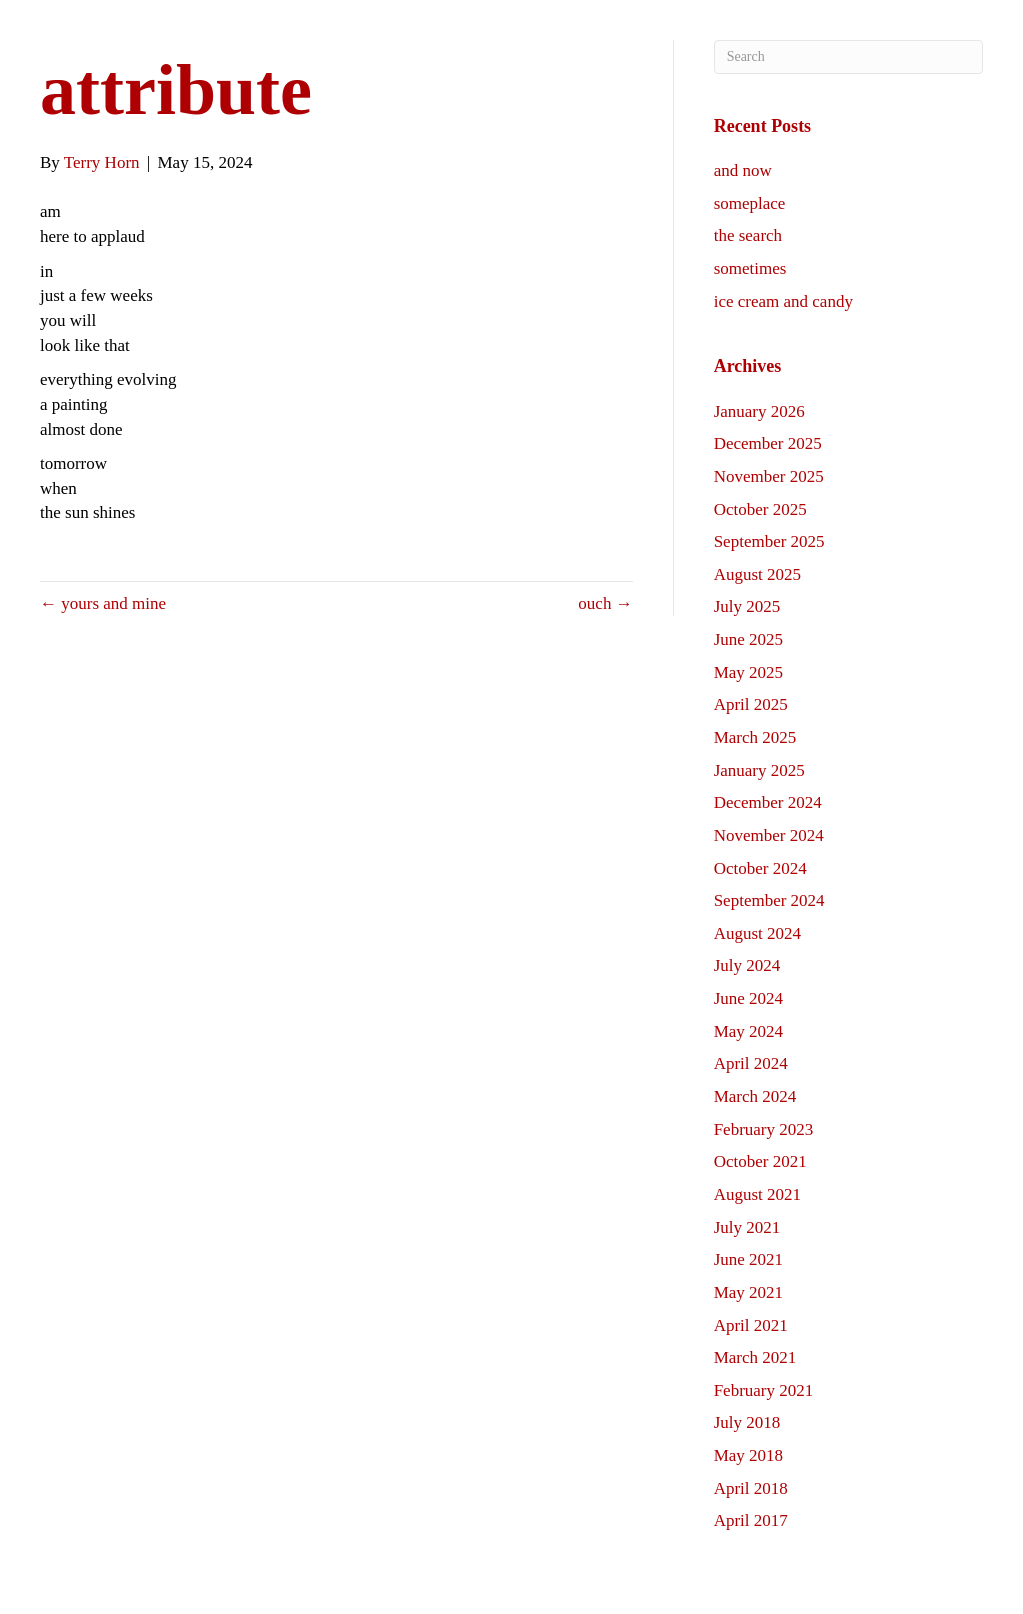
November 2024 (769, 835)
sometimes (750, 268)
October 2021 (760, 1161)
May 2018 (748, 1455)
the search (748, 235)
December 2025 (768, 443)
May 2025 (748, 672)
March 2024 (755, 1096)
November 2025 (769, 476)
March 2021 (755, 1357)
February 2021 (764, 1390)
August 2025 (757, 574)
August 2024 (757, 933)
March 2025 (755, 737)
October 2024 (760, 868)
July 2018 (747, 1422)
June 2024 (748, 998)
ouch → (605, 603)
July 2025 (747, 606)
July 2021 (747, 1227)
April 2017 (751, 1520)
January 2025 (759, 770)
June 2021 (748, 1259)
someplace (750, 203)
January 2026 (759, 411)
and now (743, 170)
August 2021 (757, 1194)
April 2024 (751, 1063)
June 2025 (748, 639)
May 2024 (748, 1031)
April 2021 (751, 1325)
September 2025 (769, 541)
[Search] (848, 57)
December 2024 (768, 802)
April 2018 (751, 1488)
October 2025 (760, 509)
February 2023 (764, 1129)
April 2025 (751, 704)
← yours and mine (103, 603)
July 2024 (747, 965)
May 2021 (748, 1292)
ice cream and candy (783, 301)
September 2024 (769, 900)
